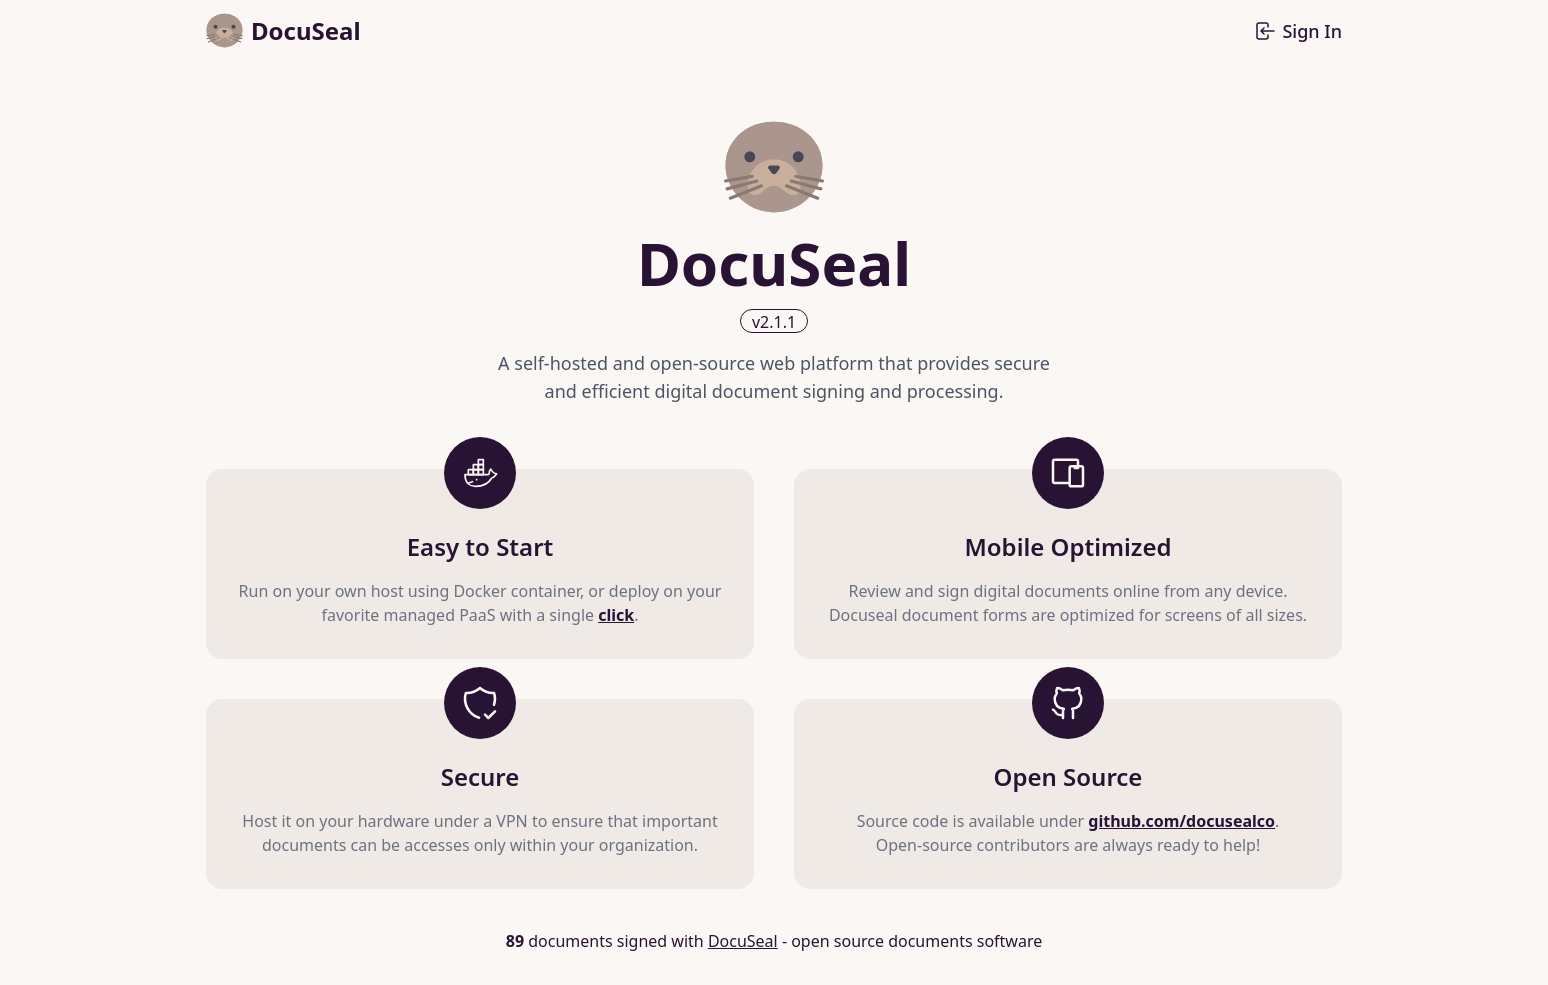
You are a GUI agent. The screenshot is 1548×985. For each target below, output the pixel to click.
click (616, 615)
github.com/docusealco (1181, 821)
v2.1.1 (774, 322)
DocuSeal (743, 941)
